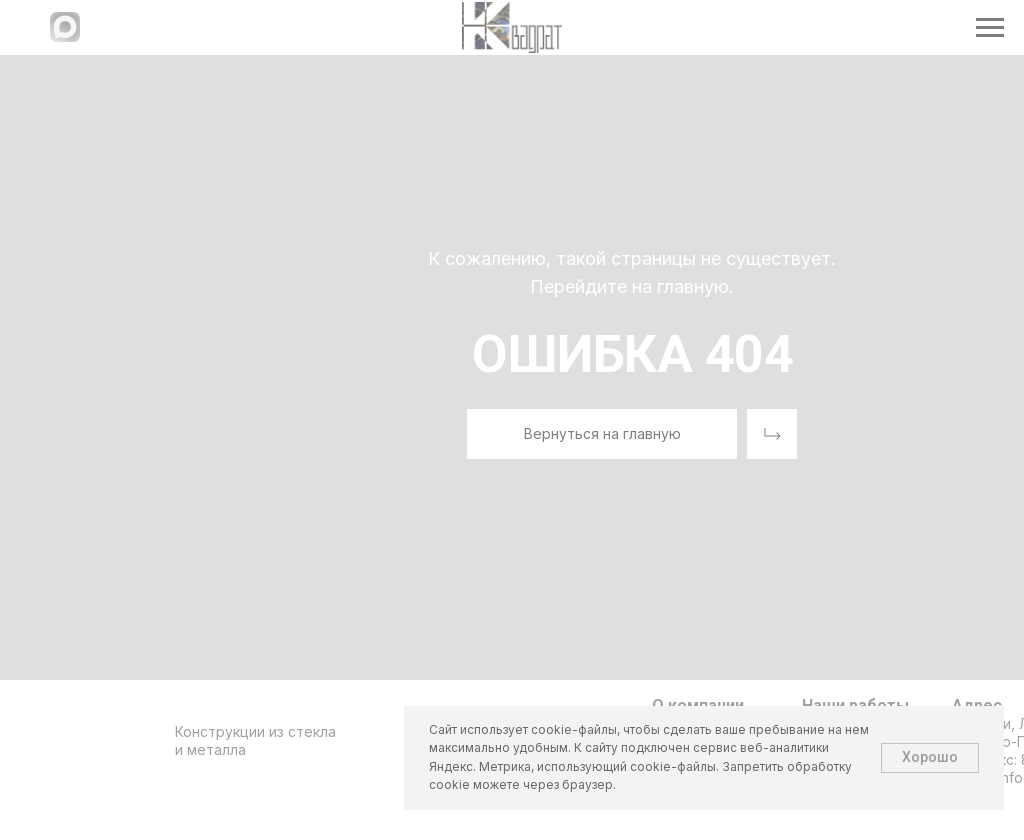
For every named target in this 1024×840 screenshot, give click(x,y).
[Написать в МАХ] (65, 36)
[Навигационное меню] (990, 28)
